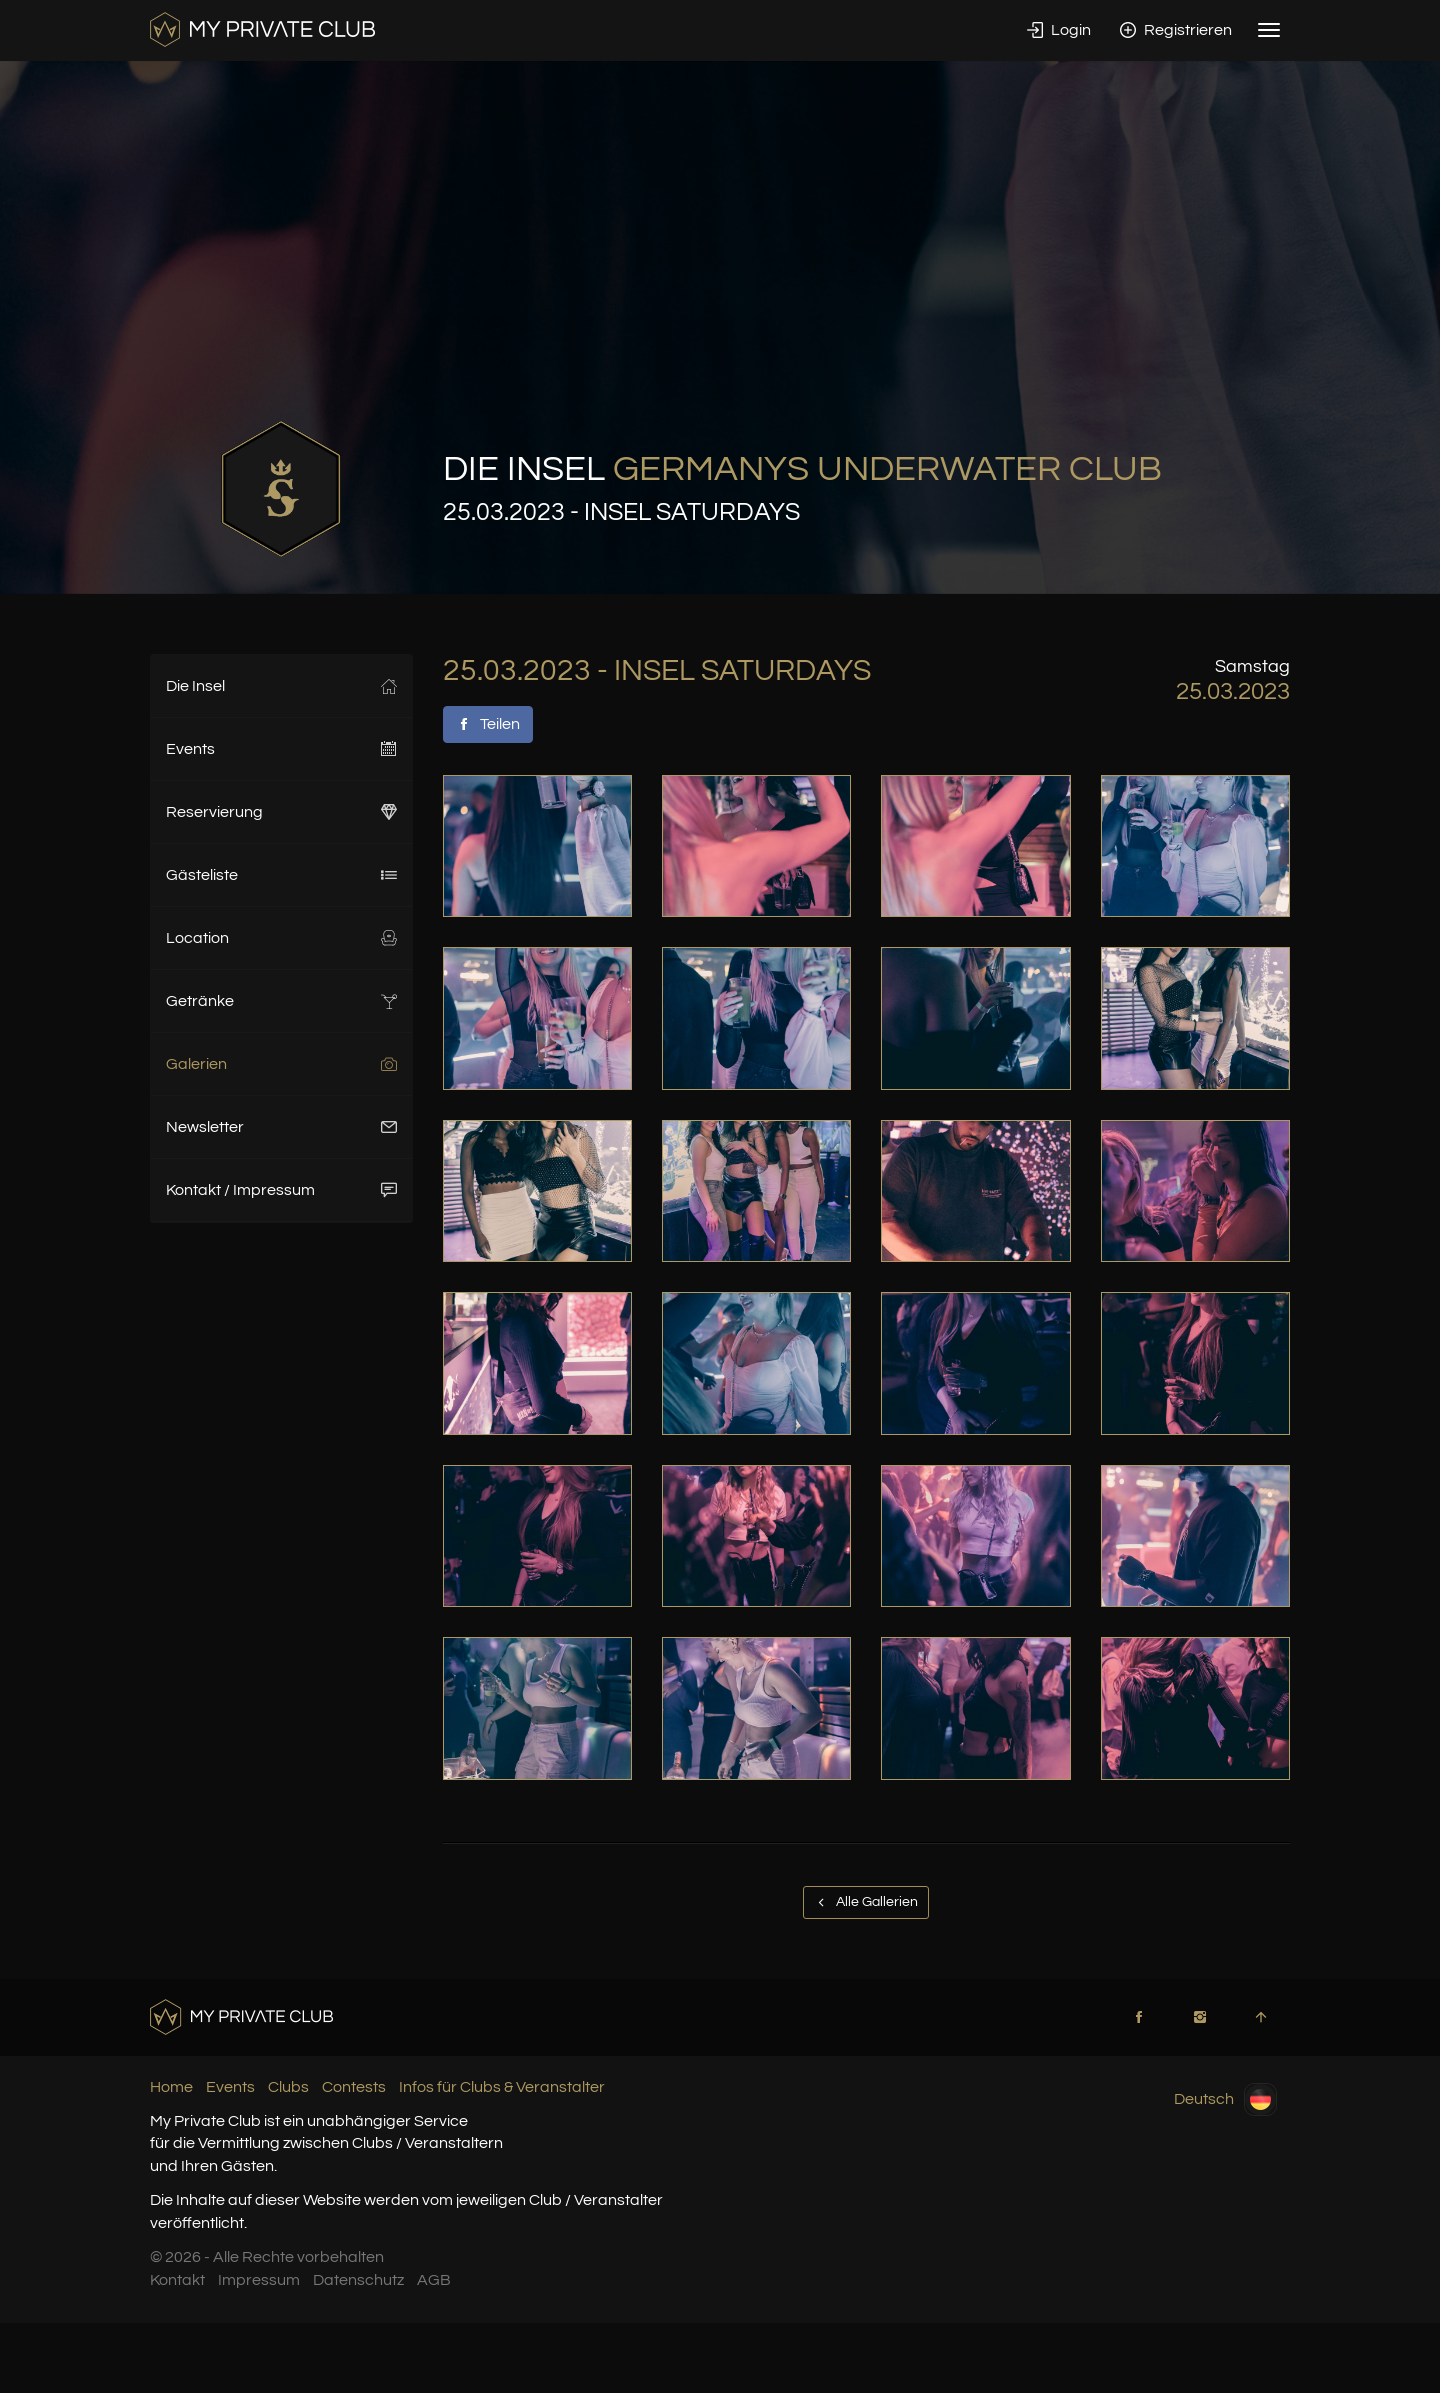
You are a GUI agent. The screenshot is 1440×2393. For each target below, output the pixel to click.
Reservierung (281, 812)
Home (171, 2087)
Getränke (281, 1001)
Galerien (281, 1064)
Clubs (288, 2087)
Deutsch (1225, 2099)
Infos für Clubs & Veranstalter (502, 2087)
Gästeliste (281, 875)
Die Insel (281, 686)
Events (281, 749)
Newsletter (281, 1127)
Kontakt (177, 2280)
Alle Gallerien (866, 1902)
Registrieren (1176, 30)
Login (1059, 30)
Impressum (259, 2280)
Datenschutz (358, 2280)
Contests (354, 2087)
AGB (434, 2280)
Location (281, 938)
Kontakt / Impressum (281, 1190)
